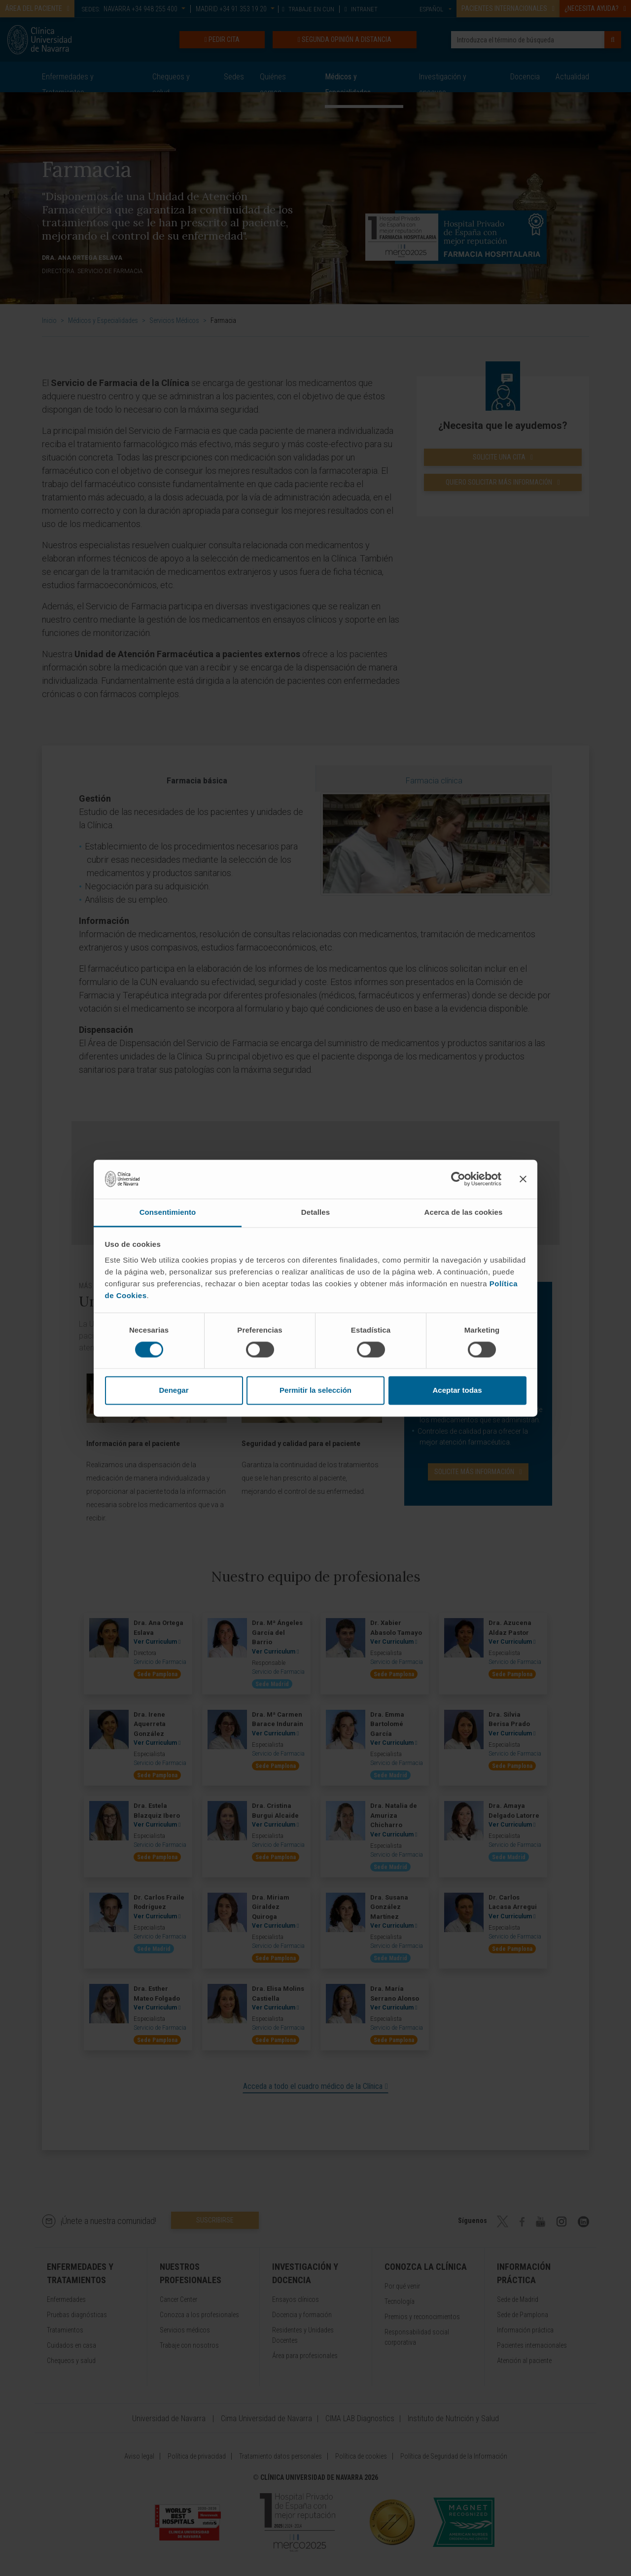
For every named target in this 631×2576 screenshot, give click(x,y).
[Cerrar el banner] (523, 1178)
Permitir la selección (315, 1390)
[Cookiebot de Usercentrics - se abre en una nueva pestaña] (458, 1178)
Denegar (173, 1390)
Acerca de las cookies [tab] (463, 1212)
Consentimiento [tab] (168, 1212)
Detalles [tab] (315, 1212)
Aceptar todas (457, 1390)
